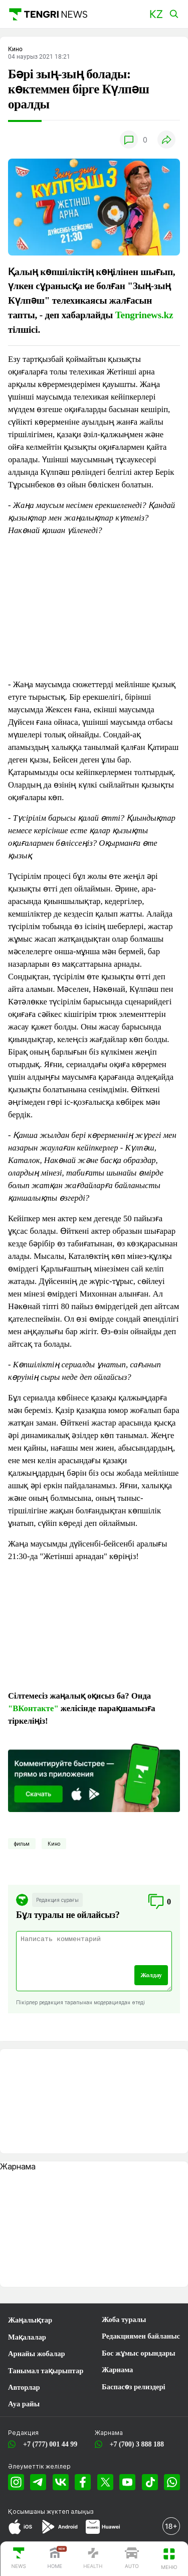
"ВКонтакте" (33, 1708)
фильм (22, 1843)
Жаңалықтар (30, 2320)
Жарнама (117, 2370)
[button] (156, 14)
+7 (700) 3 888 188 (135, 2444)
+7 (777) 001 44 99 (48, 2444)
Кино (54, 1843)
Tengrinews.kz (144, 315)
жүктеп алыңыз (70, 2511)
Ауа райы (24, 2404)
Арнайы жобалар (36, 2354)
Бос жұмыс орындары (138, 2353)
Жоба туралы (124, 2319)
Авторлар (24, 2387)
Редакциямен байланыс (141, 2336)
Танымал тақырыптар (45, 2371)
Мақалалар (27, 2337)
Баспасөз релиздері (133, 2387)
